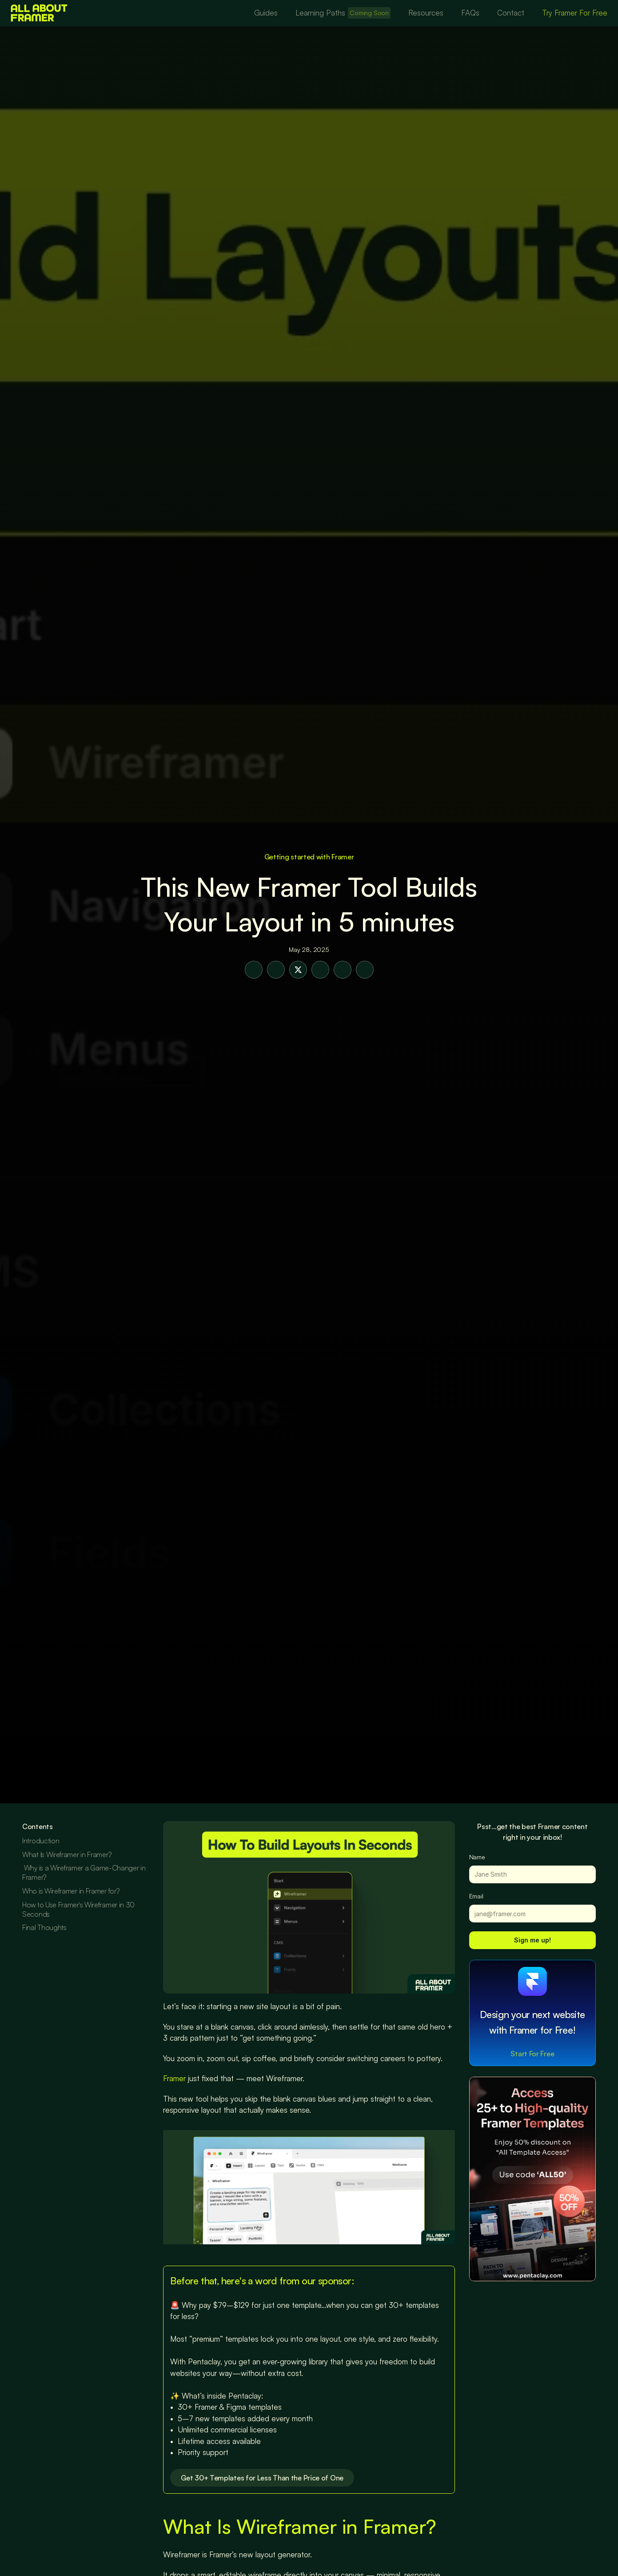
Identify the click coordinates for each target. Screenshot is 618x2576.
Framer (174, 2078)
